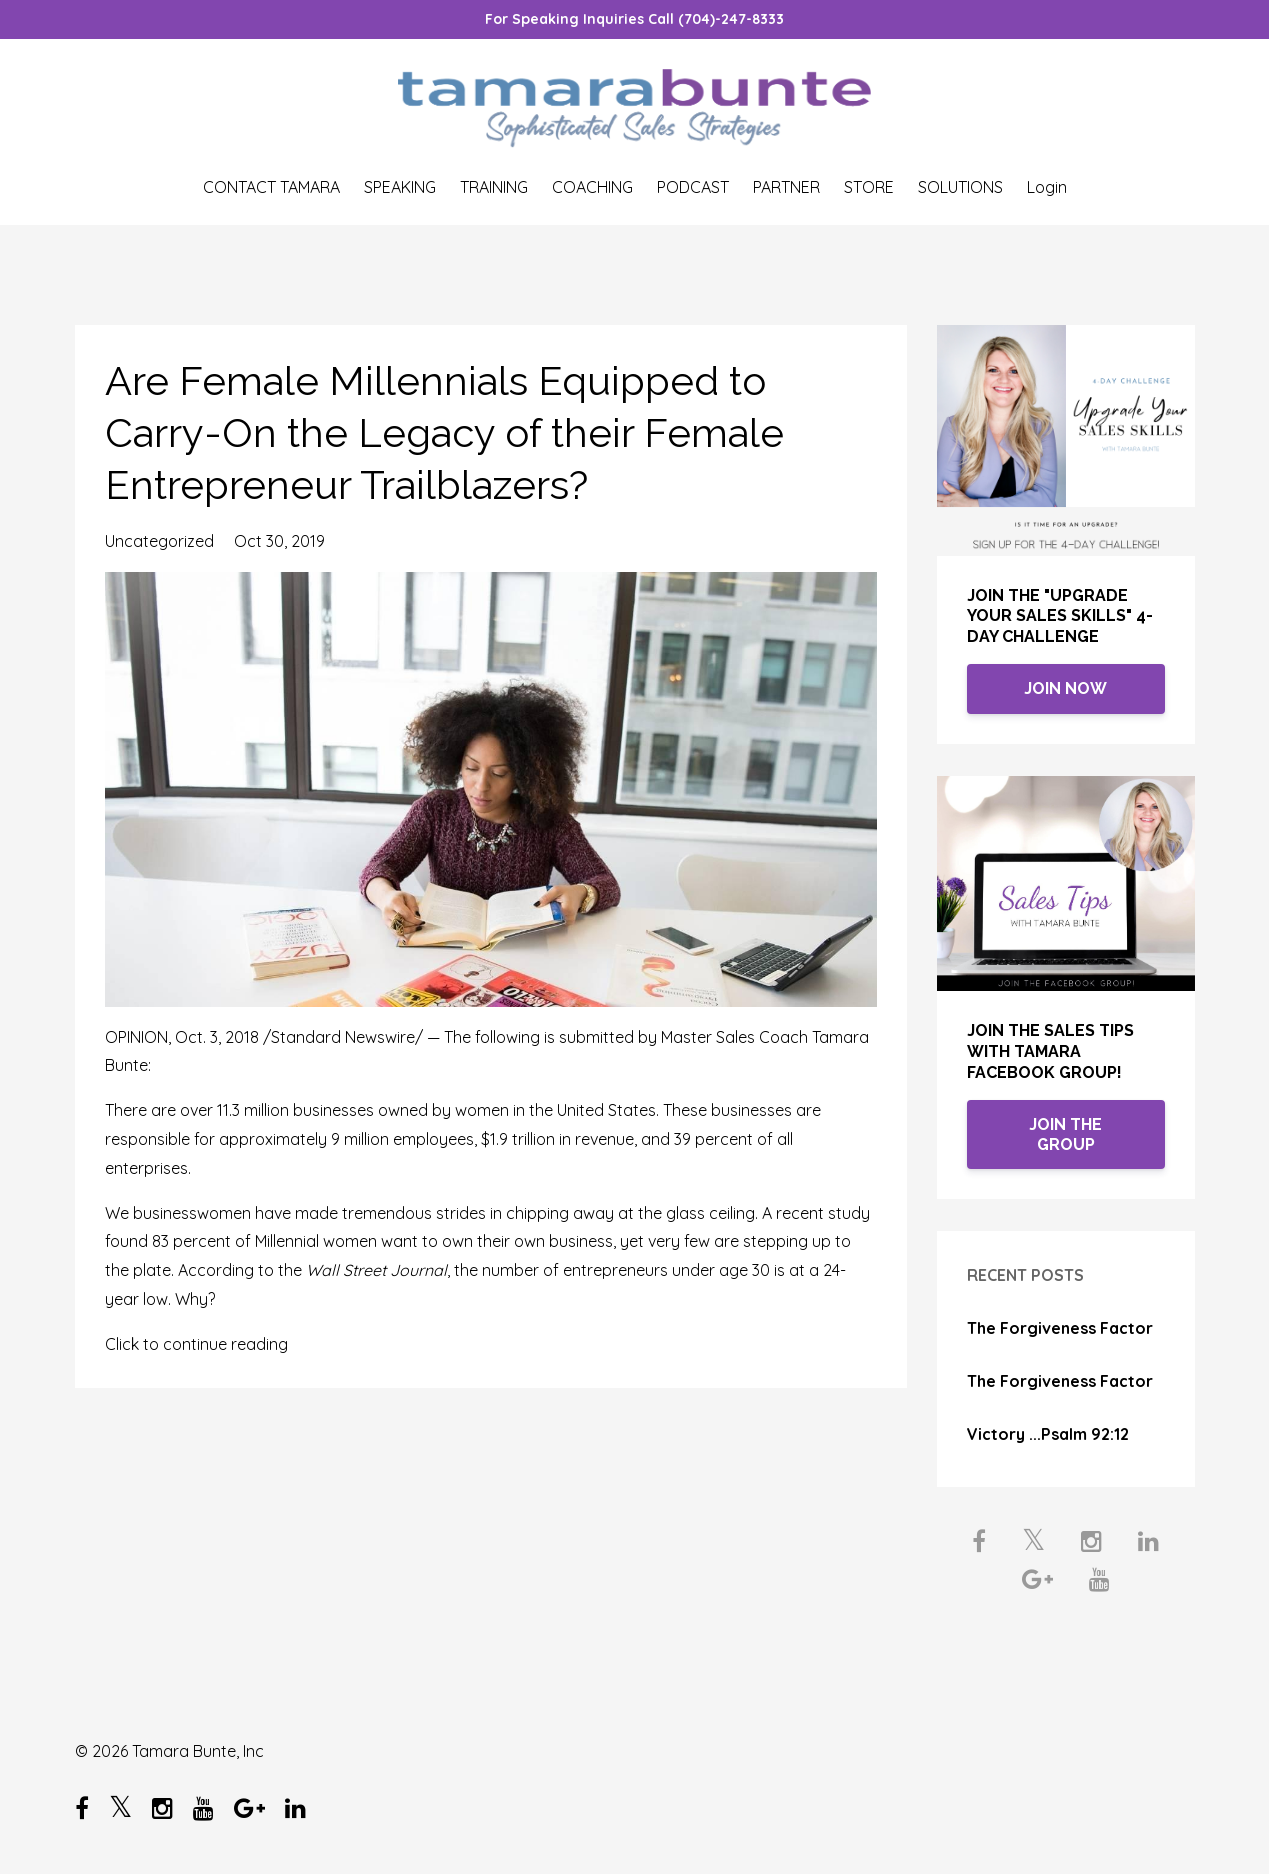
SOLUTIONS (960, 187)
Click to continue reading (196, 1344)
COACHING (592, 187)
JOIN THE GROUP (1065, 1134)
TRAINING (494, 187)
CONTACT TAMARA (271, 187)
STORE (869, 187)
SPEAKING (400, 187)
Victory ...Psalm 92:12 (1048, 1434)
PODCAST (693, 187)
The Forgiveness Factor (1060, 1328)
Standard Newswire (343, 1037)
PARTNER (786, 187)
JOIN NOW (1065, 688)
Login (1047, 187)
